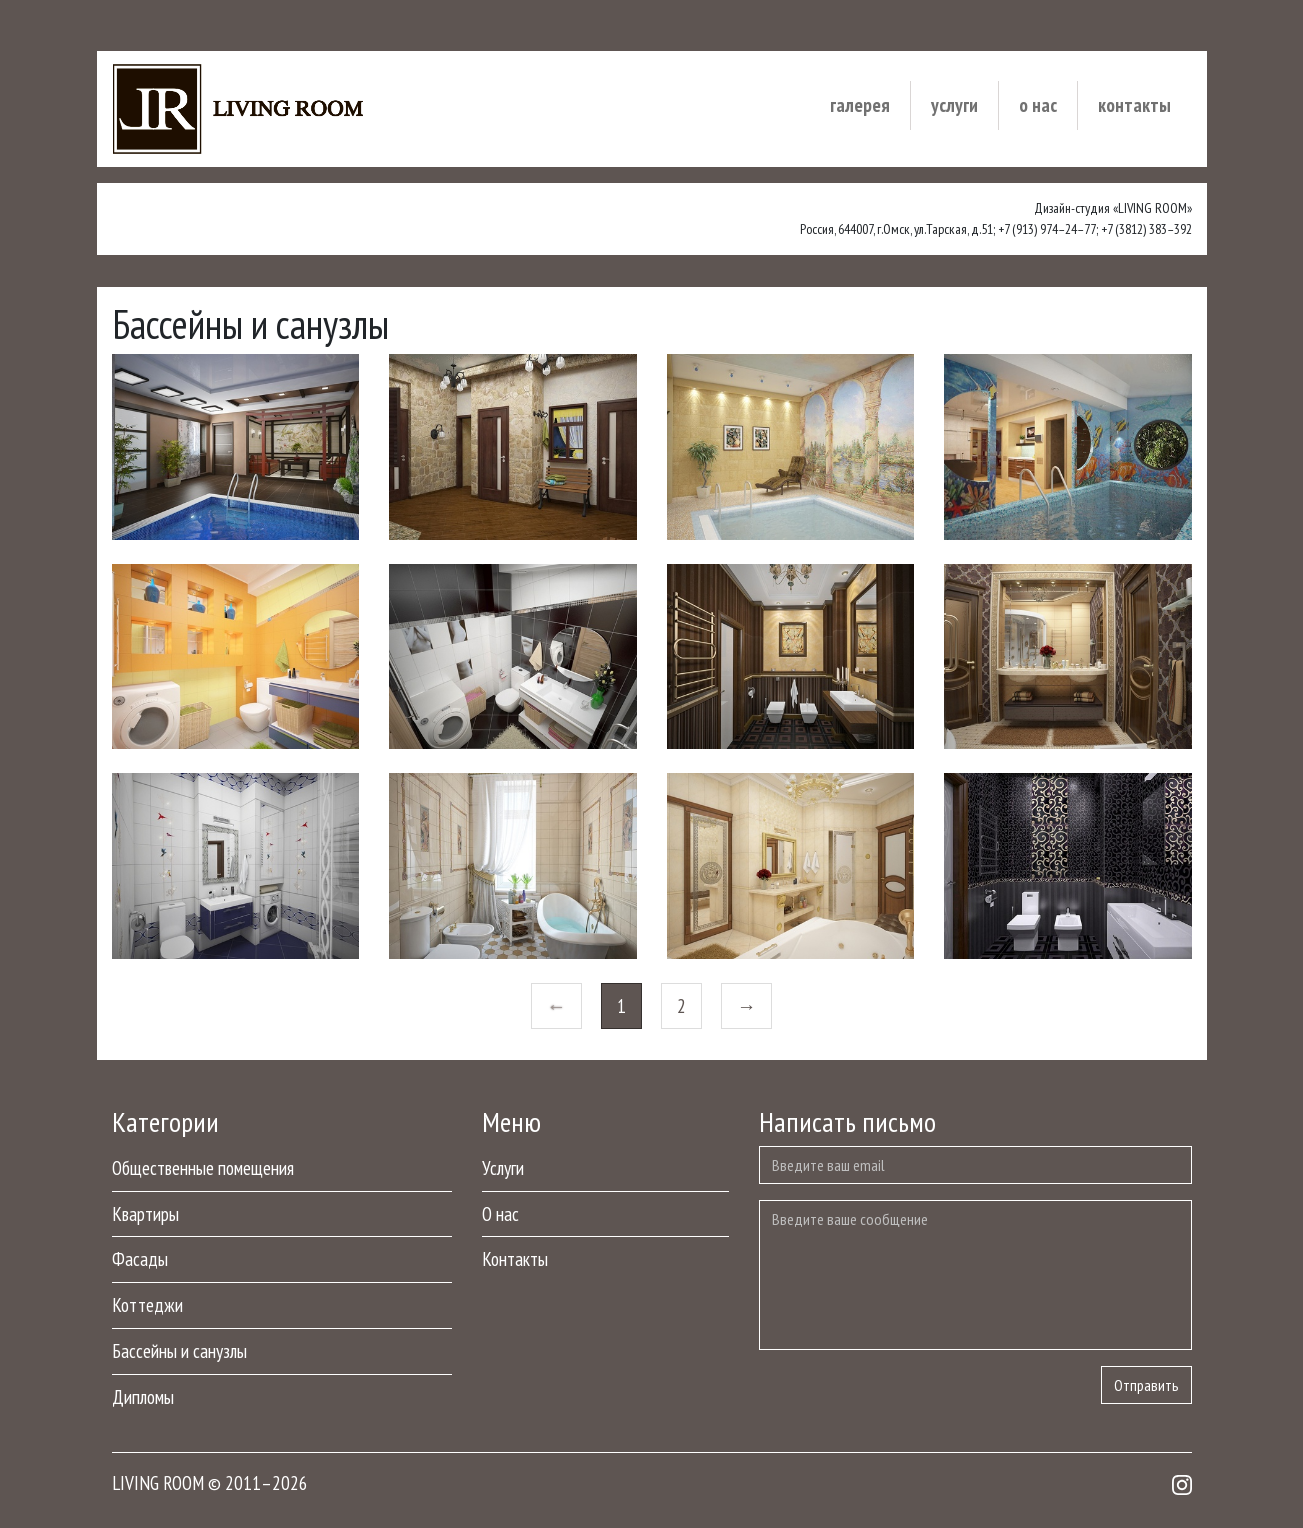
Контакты (1134, 104)
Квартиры (145, 1213)
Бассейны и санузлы (179, 1350)
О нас (1038, 104)
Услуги (954, 104)
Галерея (860, 104)
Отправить (1146, 1385)
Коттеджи (147, 1304)
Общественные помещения (203, 1167)
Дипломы (143, 1396)
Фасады (140, 1258)
